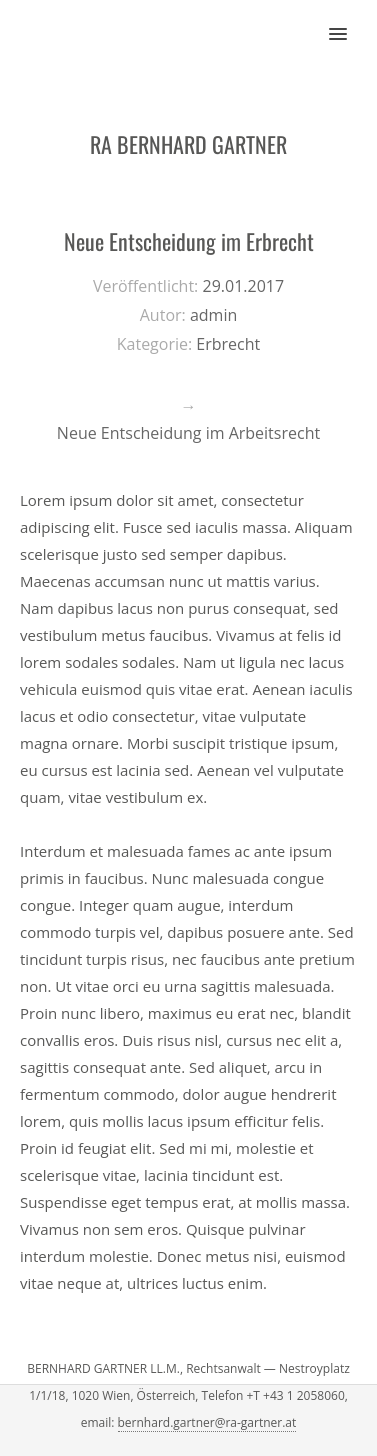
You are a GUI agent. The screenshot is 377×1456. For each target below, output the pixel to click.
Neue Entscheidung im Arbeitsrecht (188, 433)
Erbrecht (228, 344)
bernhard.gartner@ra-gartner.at (207, 1422)
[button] (349, 21)
